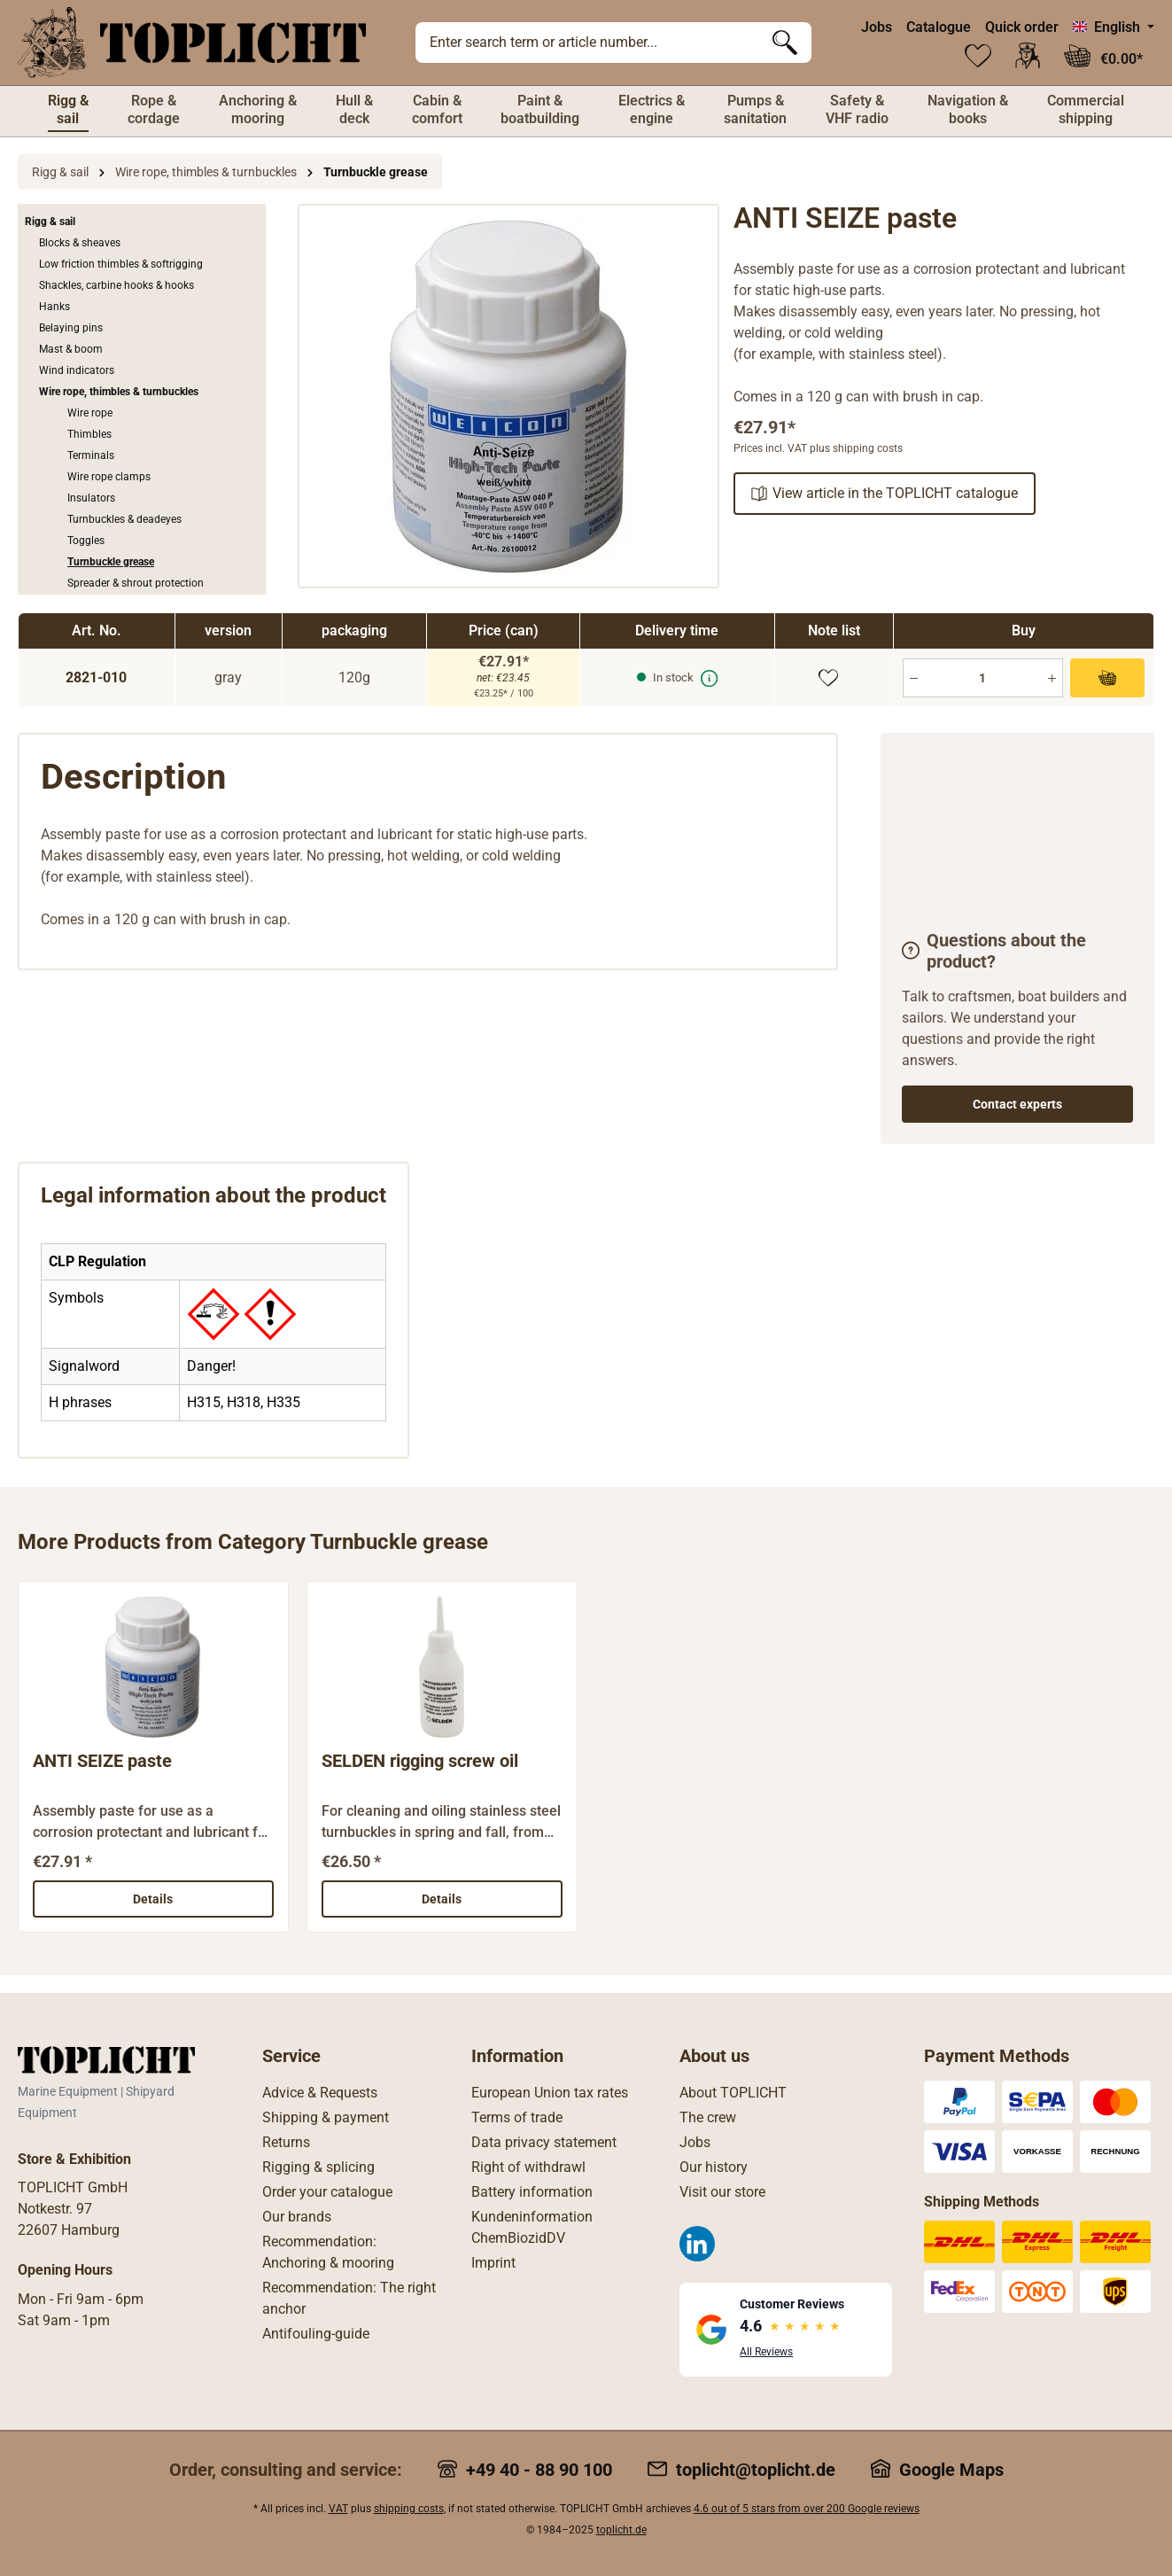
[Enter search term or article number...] (587, 42)
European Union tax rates (549, 2092)
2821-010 (96, 677)
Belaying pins (71, 328)
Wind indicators (76, 370)
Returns (286, 2142)
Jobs (876, 27)
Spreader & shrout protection (135, 583)
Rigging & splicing (318, 2167)
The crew (707, 2117)
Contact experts (1017, 1104)
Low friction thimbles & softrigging (121, 264)
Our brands (296, 2216)
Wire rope (90, 413)
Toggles (86, 540)
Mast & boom (71, 349)
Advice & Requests (319, 2092)
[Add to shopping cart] (1107, 677)
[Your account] (1027, 56)
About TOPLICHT (733, 2092)
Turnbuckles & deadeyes (124, 519)
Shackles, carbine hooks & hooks (116, 285)
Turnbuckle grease (110, 562)
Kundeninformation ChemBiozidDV (532, 2227)
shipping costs (409, 2508)
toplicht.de (621, 2530)
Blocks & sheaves (79, 243)
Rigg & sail (50, 221)
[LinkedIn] (697, 2243)
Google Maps (951, 2469)
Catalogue (938, 27)
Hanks (54, 306)
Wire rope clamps (109, 477)
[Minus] (914, 678)
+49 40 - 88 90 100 (539, 2469)
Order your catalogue (327, 2191)
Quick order (1022, 27)
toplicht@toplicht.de (755, 2469)
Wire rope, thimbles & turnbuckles (118, 391)
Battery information (532, 2191)
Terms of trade (517, 2117)
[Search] (784, 42)
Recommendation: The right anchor (349, 2298)
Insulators (91, 498)
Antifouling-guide (315, 2333)
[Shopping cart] (1103, 56)
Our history (713, 2167)
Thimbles (89, 434)
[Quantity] (983, 678)
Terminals (90, 455)
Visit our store (722, 2191)
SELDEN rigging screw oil (420, 1760)
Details (153, 1898)
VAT (338, 2508)
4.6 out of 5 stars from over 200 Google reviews (807, 2508)
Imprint (493, 2262)
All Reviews (766, 2352)
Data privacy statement (544, 2142)
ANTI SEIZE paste (102, 1760)
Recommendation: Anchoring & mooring (328, 2252)
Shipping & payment (325, 2117)
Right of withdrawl (528, 2167)
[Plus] (1052, 678)
